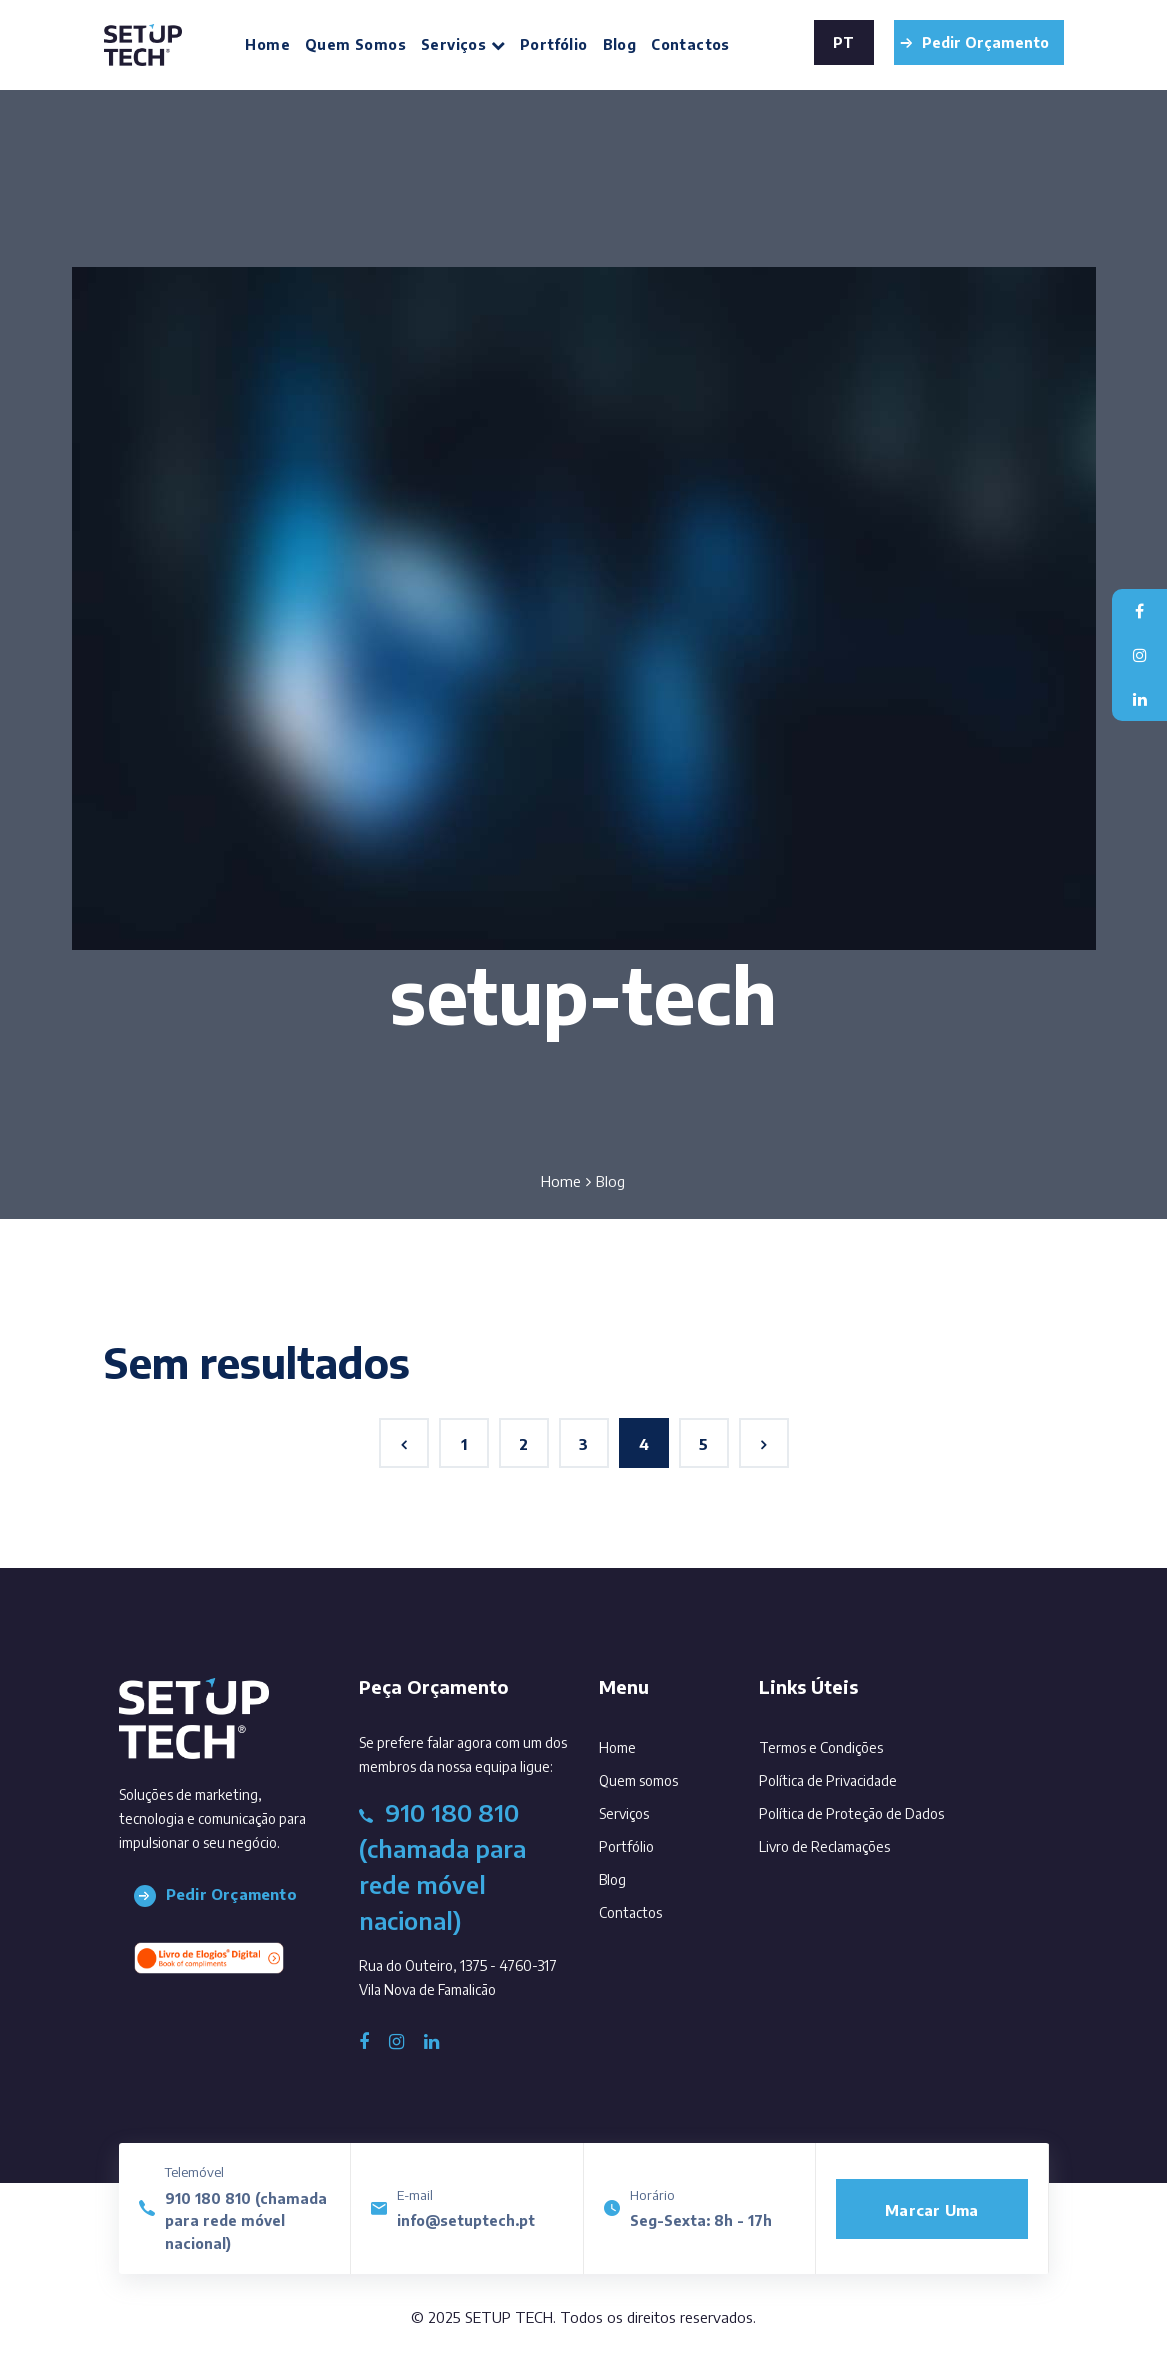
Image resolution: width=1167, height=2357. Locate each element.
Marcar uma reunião (931, 2220)
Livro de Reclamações (824, 1846)
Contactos (690, 44)
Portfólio (554, 44)
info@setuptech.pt (466, 2220)
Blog (620, 44)
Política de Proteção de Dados (851, 1813)
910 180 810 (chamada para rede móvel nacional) (246, 2221)
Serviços (463, 44)
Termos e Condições (821, 1747)
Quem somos (355, 44)
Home (267, 44)
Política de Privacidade (828, 1780)
